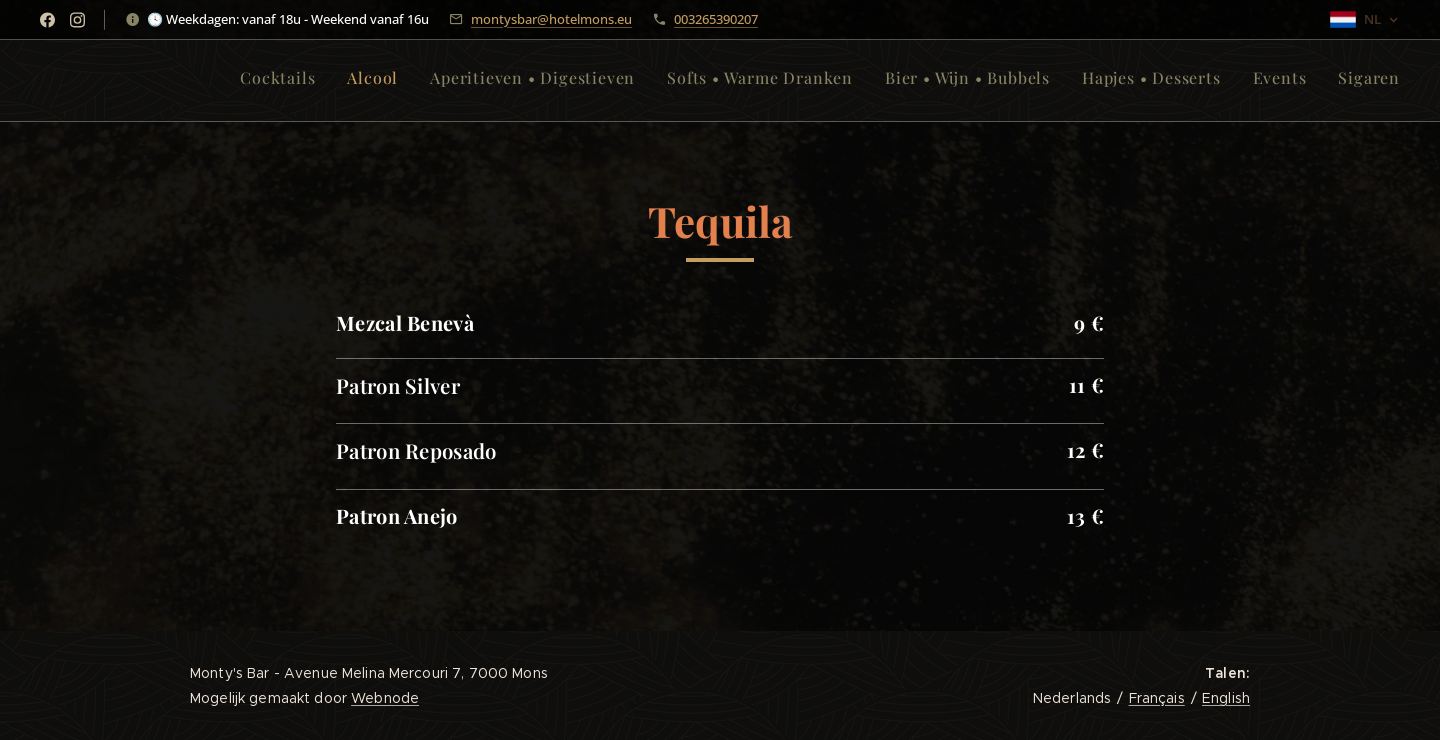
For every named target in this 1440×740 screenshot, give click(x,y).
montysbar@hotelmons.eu (551, 19)
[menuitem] (1181, 81)
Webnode (385, 698)
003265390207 (716, 19)
